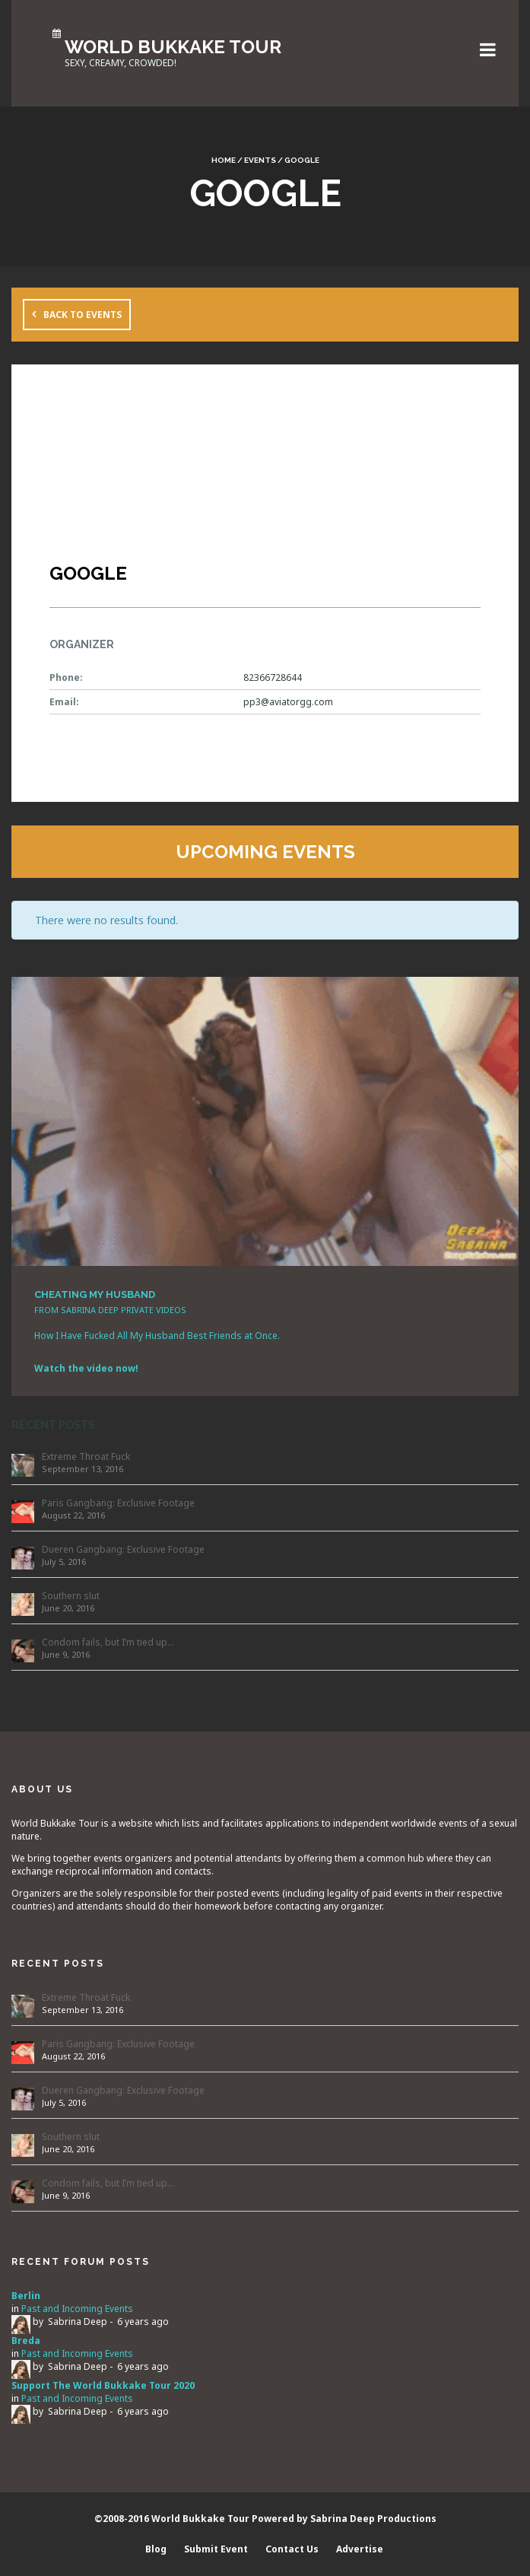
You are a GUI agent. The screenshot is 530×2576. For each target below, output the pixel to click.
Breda (25, 2340)
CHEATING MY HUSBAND (94, 1294)
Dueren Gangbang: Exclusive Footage (123, 1549)
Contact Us (292, 2549)
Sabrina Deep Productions (373, 2518)
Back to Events (82, 314)
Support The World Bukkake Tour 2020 (103, 2385)
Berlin (25, 2295)
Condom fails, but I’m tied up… (108, 1642)
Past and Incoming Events (77, 2308)
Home (223, 160)
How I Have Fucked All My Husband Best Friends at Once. (157, 1335)
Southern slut (71, 1595)
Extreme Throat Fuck (86, 1456)
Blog (156, 2549)
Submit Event (216, 2549)
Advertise (359, 2549)
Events (260, 160)
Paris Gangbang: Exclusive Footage (118, 1502)
